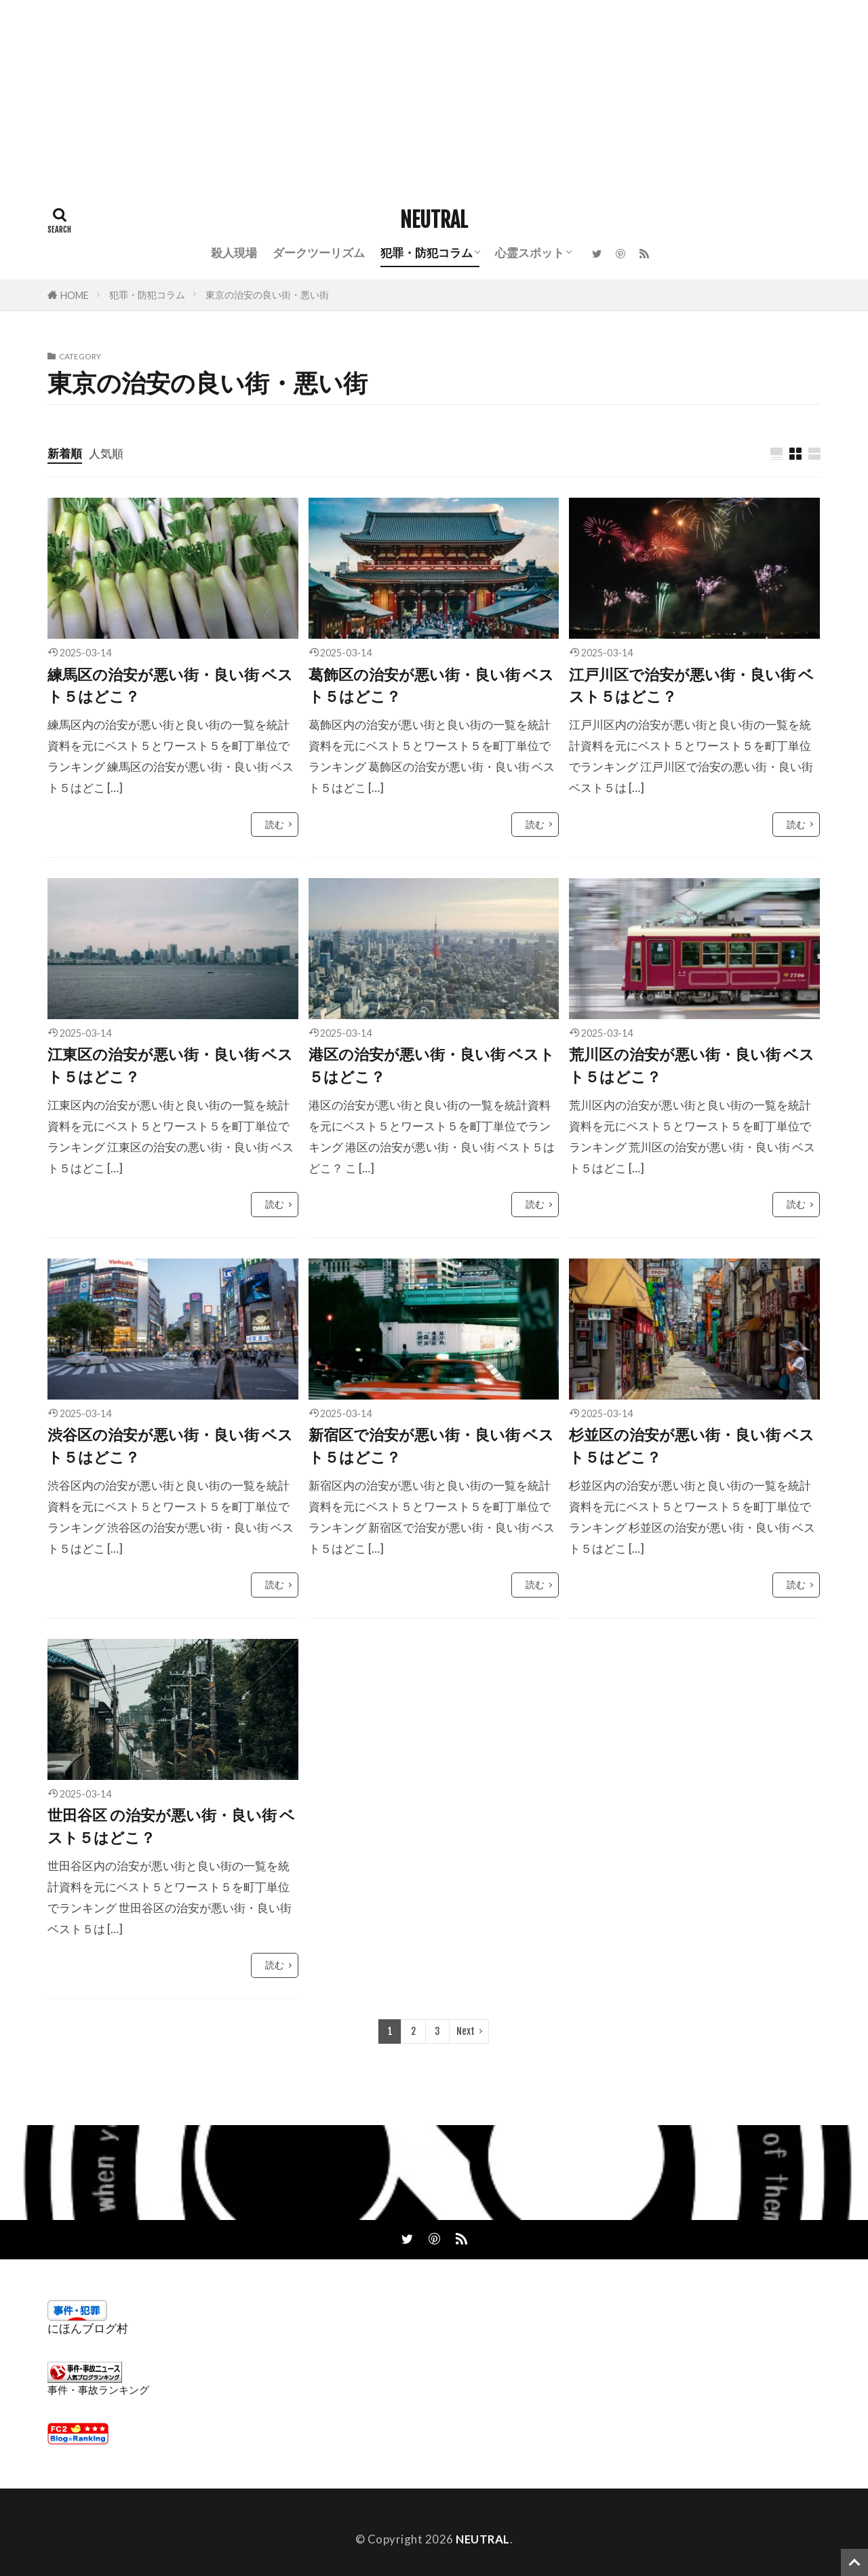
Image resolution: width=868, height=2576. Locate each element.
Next (465, 2031)
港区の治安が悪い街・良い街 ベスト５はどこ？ (432, 1065)
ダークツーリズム (319, 252)
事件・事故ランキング (98, 2389)
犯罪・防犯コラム (426, 252)
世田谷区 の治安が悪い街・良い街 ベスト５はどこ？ (171, 1826)
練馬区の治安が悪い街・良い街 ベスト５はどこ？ (170, 685)
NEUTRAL (434, 220)
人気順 (106, 453)
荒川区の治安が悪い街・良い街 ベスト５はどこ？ (691, 1065)
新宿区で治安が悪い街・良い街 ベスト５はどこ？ (431, 1445)
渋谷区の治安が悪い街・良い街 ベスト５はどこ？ (170, 1445)
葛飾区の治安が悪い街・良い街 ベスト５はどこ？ (431, 685)
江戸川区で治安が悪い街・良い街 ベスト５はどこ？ (691, 685)
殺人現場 (234, 252)
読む (274, 824)
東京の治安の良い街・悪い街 (267, 294)
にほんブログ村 (87, 2328)
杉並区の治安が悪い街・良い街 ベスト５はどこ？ (691, 1445)
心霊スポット (529, 252)
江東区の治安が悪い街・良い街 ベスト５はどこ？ (170, 1065)
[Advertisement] (407, 95)
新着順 (64, 453)
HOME (74, 295)
